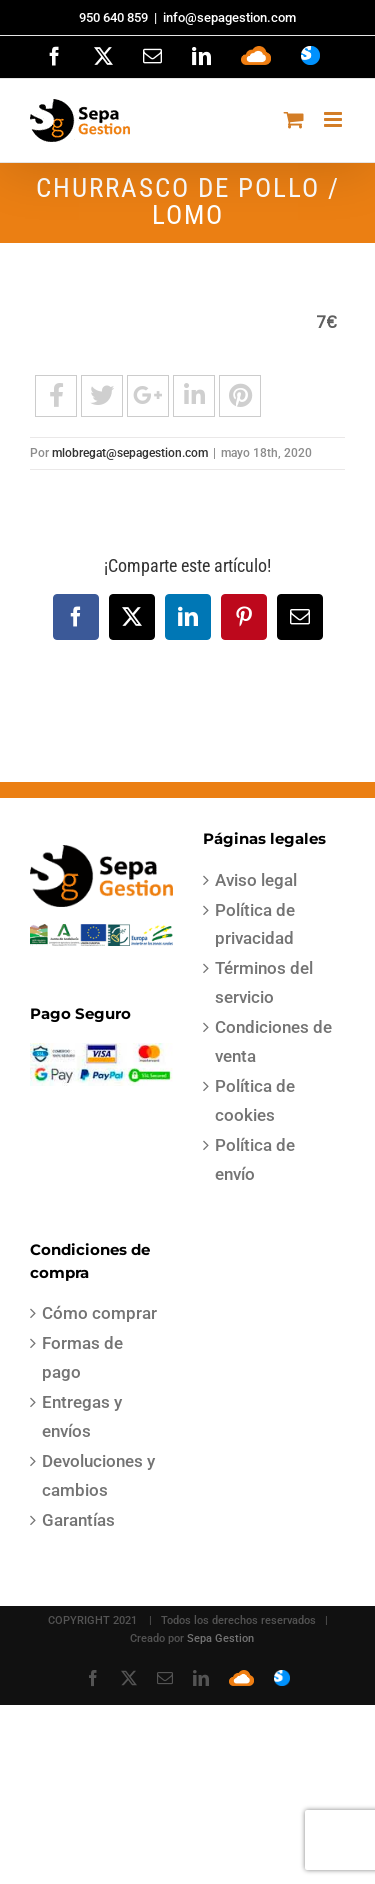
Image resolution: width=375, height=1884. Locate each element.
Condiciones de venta (273, 1041)
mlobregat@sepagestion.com (130, 453)
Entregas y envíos (82, 1416)
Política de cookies (255, 1100)
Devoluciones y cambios (98, 1475)
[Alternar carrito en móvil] (294, 119)
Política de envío (255, 1159)
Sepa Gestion (220, 1638)
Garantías (78, 1520)
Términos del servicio (264, 982)
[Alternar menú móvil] (334, 119)
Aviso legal (256, 880)
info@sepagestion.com (229, 17)
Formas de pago (82, 1357)
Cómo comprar (99, 1313)
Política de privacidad (255, 924)
